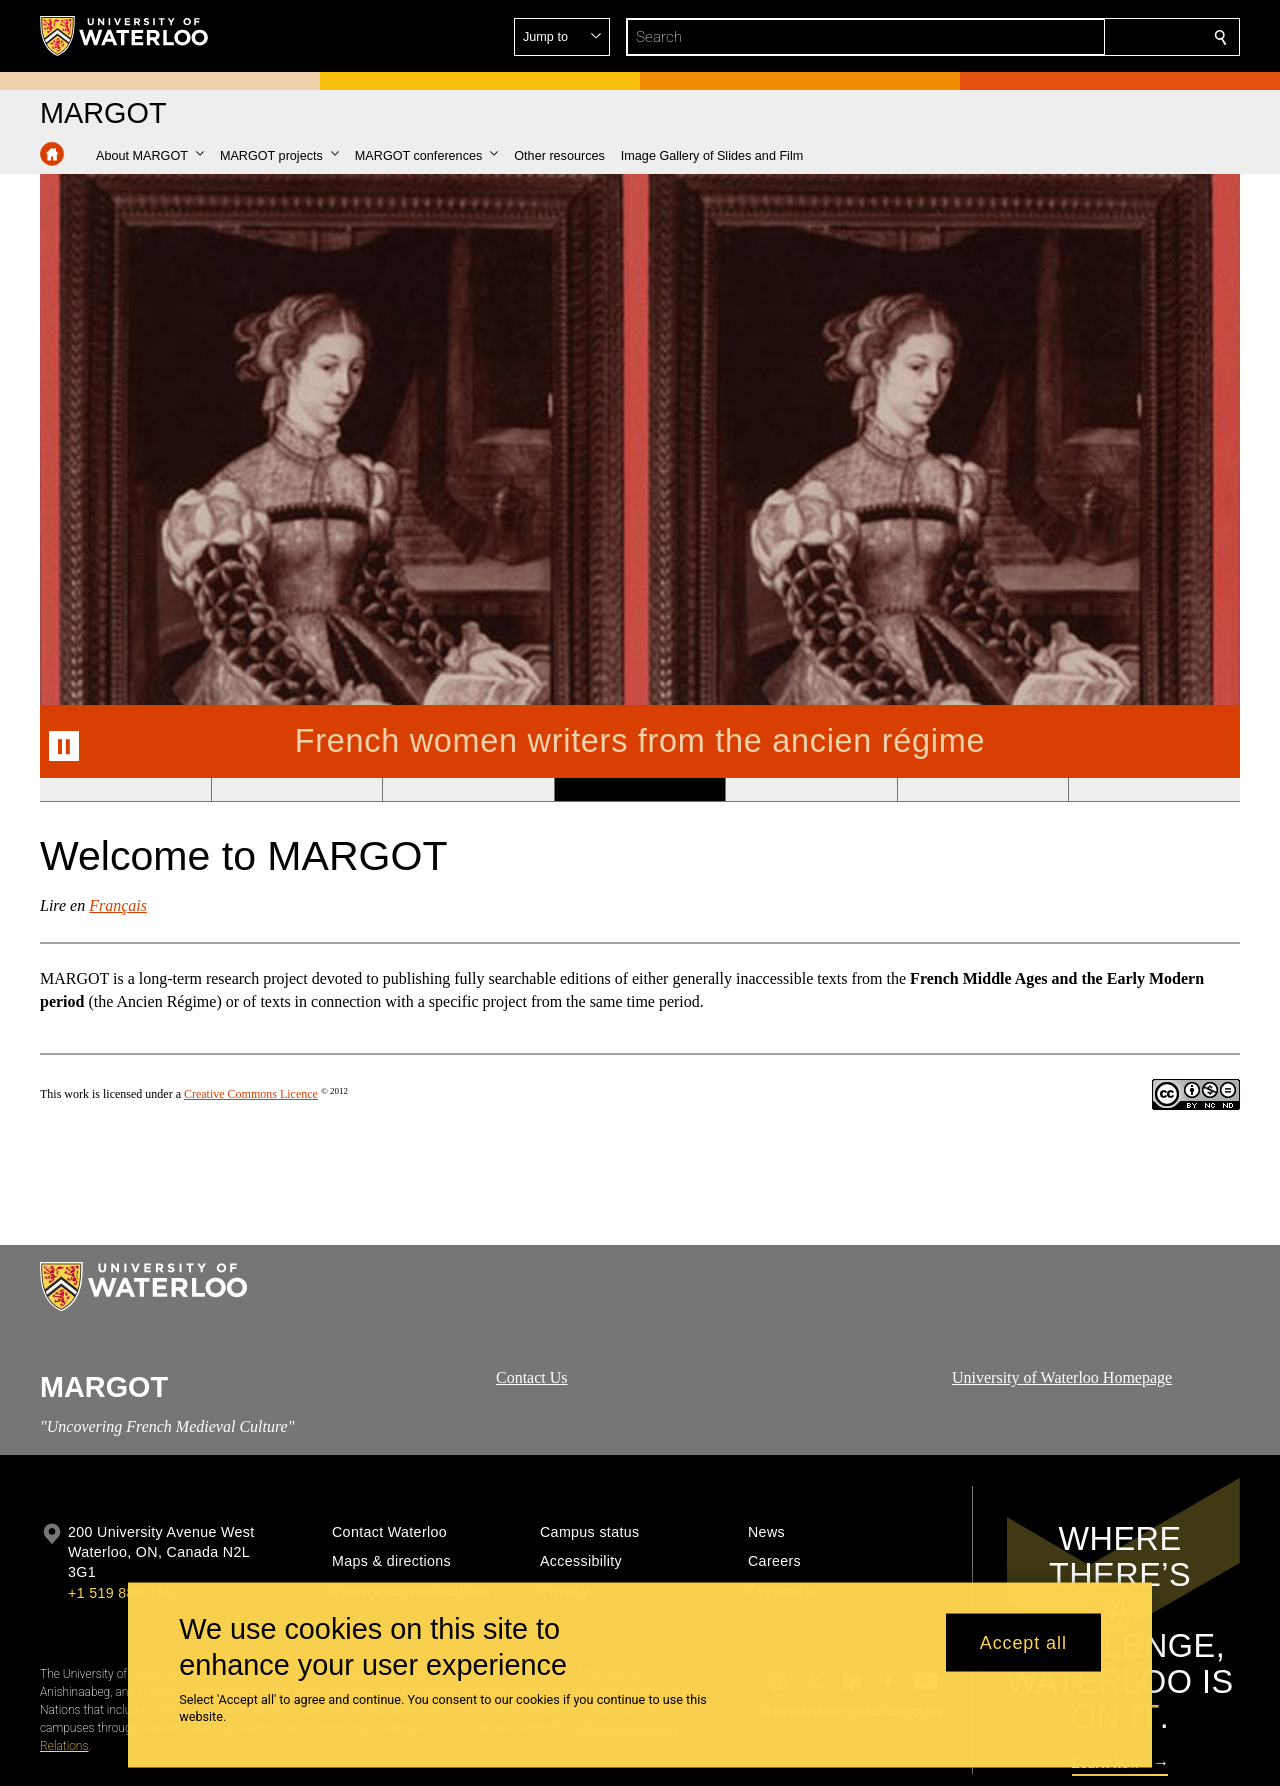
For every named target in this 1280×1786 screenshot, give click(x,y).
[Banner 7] (1154, 790)
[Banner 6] (983, 790)
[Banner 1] (125, 790)
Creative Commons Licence (251, 1094)
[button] (1076, 37)
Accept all (1023, 1642)
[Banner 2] (297, 790)
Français (118, 905)
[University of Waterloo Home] (125, 36)
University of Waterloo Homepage (1062, 1377)
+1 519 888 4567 (124, 1593)
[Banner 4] (640, 790)
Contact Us (532, 1377)
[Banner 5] (811, 790)
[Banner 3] (468, 790)
